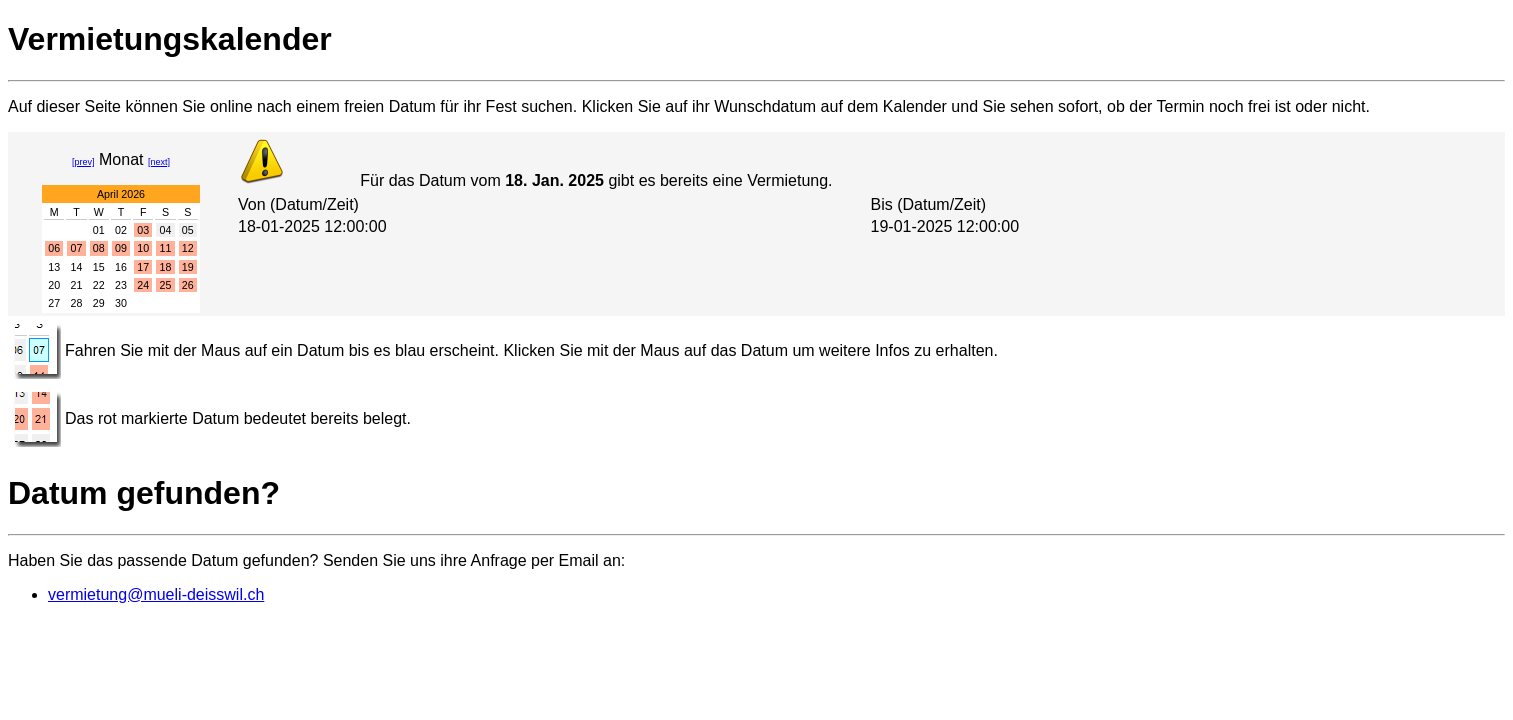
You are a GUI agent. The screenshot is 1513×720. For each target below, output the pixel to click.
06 (54, 248)
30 (121, 303)
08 (99, 248)
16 (121, 267)
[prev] (83, 162)
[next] (159, 162)
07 (77, 248)
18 (166, 267)
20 (54, 285)
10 (143, 248)
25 (166, 285)
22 (99, 285)
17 (143, 267)
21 (77, 285)
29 (99, 303)
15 (99, 267)
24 (143, 285)
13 (54, 267)
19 (188, 267)
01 (99, 230)
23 (121, 285)
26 (188, 285)
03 (143, 230)
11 (166, 248)
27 (54, 303)
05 (188, 230)
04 (166, 230)
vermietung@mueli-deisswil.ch (156, 594)
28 (77, 303)
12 (188, 248)
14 (77, 267)
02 (121, 230)
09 (121, 248)
